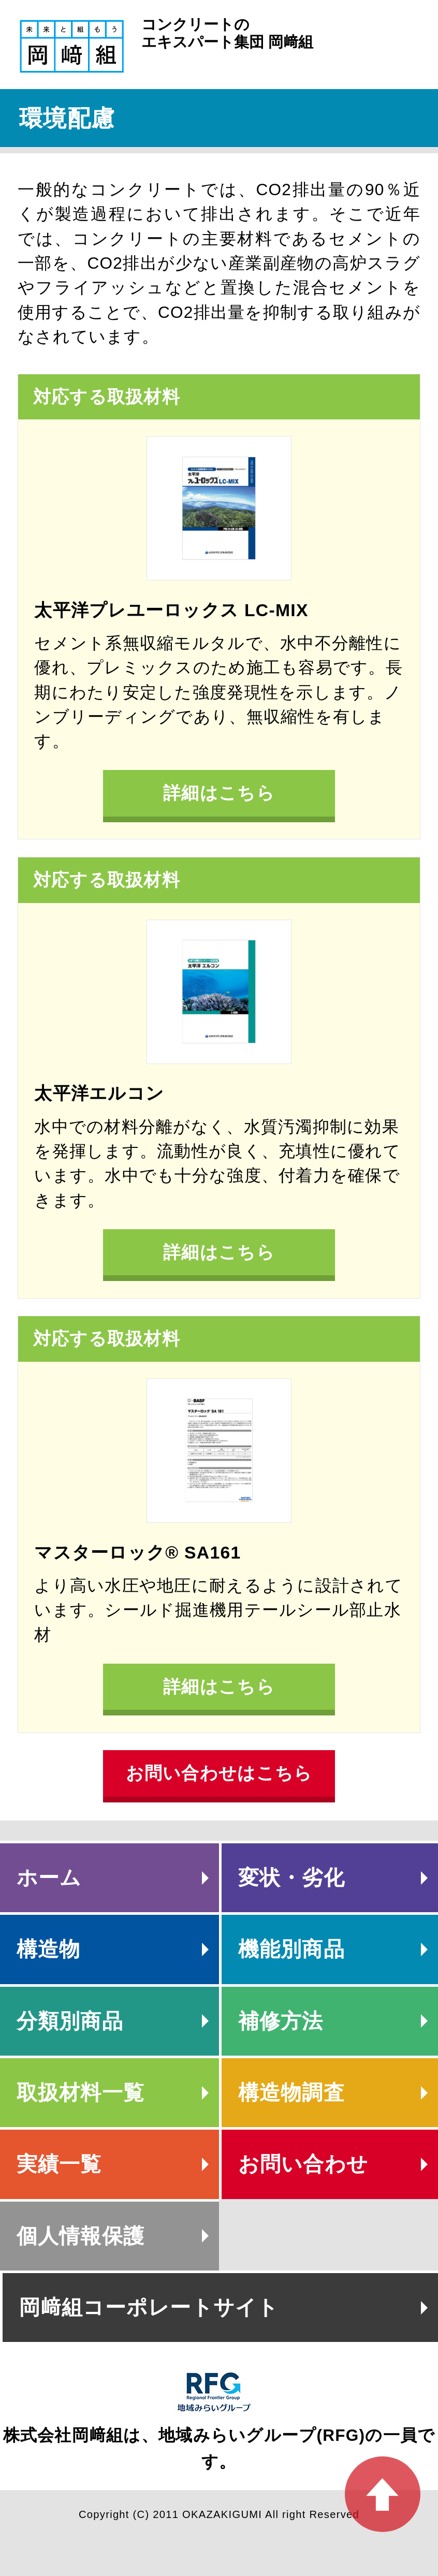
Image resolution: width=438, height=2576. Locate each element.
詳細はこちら (219, 793)
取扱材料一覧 (81, 2092)
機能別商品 (291, 1949)
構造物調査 (291, 2092)
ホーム (49, 1877)
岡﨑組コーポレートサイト (149, 2307)
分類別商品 (70, 2021)
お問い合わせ (303, 2164)
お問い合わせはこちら (219, 1773)
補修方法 (281, 2021)
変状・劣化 (291, 1877)
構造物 (49, 1949)
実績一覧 (59, 2164)
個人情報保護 (81, 2236)
